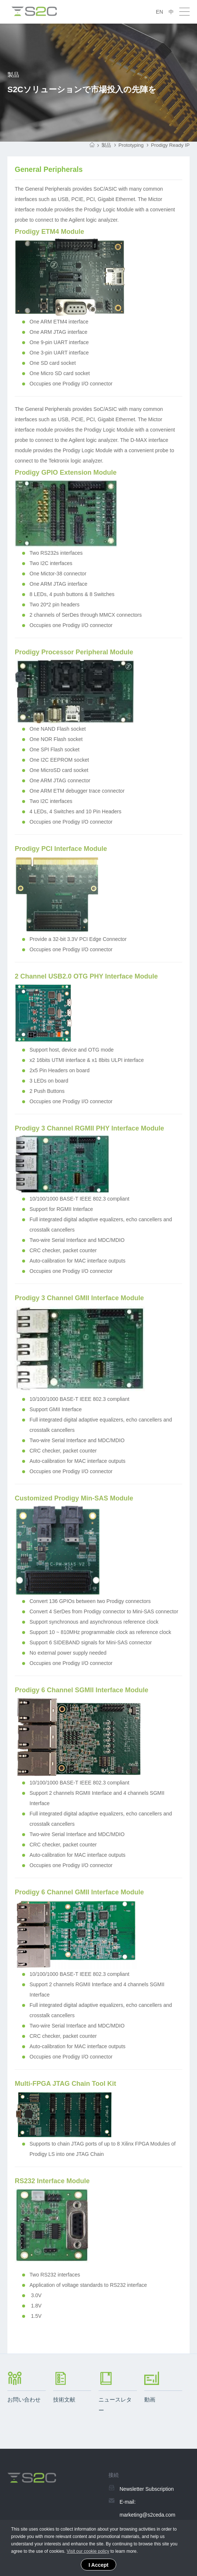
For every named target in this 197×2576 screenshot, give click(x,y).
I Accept (98, 2565)
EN (159, 12)
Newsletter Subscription (147, 2490)
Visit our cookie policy (88, 2551)
